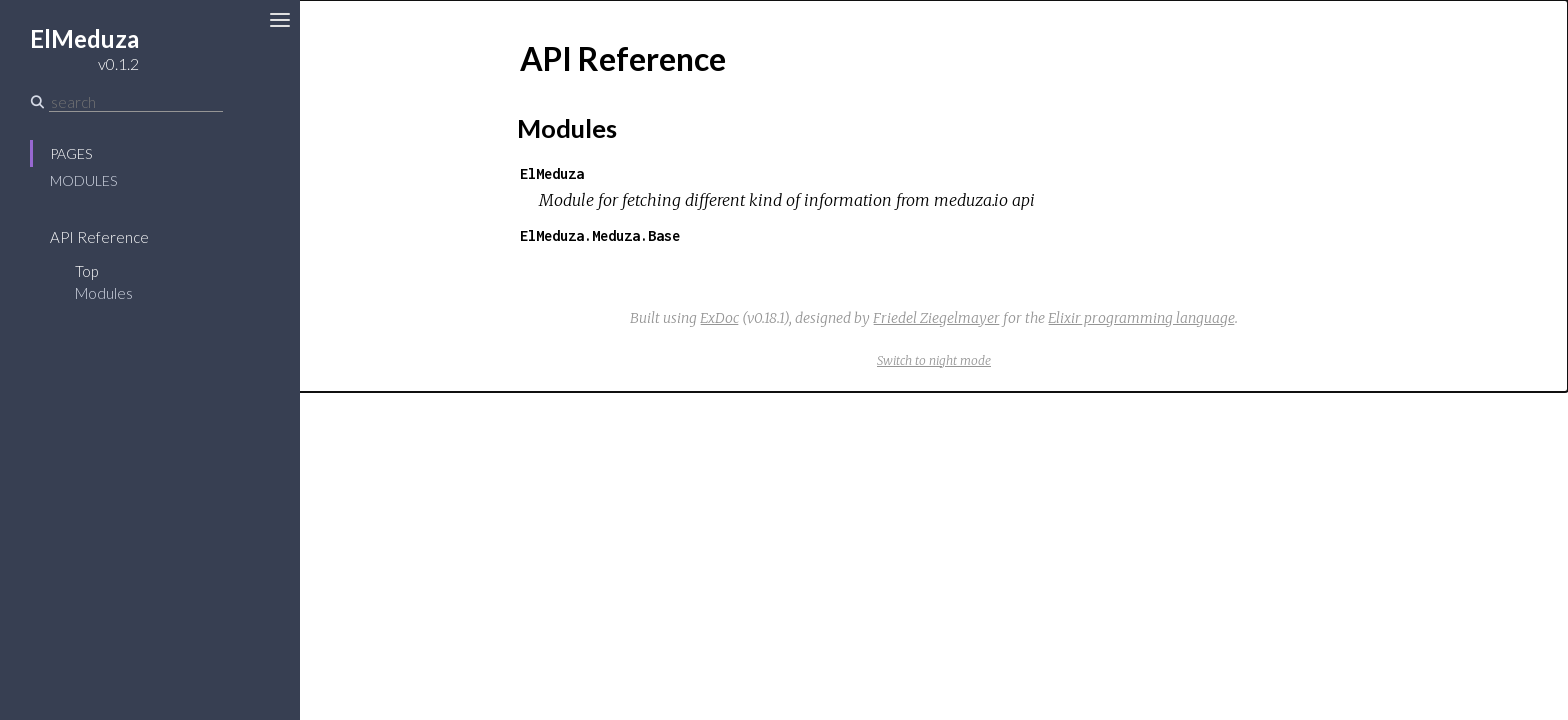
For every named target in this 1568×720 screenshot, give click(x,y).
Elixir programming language (1141, 318)
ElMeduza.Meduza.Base (600, 235)
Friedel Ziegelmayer (936, 318)
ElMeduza (552, 173)
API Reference (99, 237)
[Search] (136, 102)
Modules (83, 180)
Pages (71, 153)
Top (86, 271)
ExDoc (719, 318)
